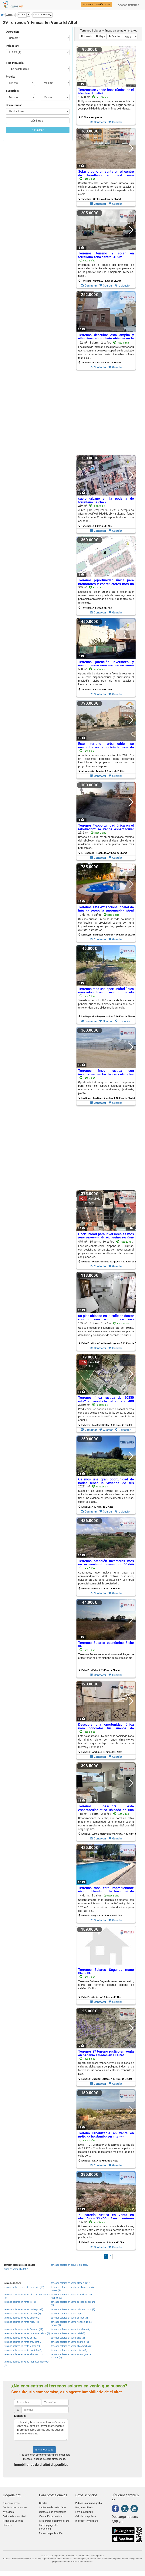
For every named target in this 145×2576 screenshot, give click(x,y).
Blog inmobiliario (84, 2507)
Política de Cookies (13, 2520)
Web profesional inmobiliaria (54, 2520)
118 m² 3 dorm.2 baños (107, 1823)
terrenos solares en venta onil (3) (20, 2337)
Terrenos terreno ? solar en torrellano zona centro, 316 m (106, 255)
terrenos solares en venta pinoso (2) (22, 2317)
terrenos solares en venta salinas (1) (69, 2317)
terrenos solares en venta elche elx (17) (70, 2283)
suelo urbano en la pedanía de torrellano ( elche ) (106, 500)
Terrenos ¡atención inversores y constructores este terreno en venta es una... (106, 665)
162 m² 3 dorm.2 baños (106, 352)
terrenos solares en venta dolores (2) (22, 2313)
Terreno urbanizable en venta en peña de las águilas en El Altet (106, 2135)
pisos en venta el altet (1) (16, 2269)
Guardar (115, 122)
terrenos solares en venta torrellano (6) (70, 2329)
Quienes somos (11, 2503)
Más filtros (37, 120)
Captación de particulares (52, 2507)
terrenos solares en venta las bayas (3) (23, 2309)
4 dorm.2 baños (106, 1905)
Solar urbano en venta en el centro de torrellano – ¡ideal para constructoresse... (106, 175)
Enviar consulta (44, 2449)
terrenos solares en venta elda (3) (68, 2337)
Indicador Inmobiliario (86, 2520)
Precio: (10, 76)
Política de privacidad (14, 2516)
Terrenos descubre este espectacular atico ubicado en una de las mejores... (106, 1810)
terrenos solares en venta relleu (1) (21, 2322)
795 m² (106, 2232)
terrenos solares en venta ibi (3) (20, 2302)
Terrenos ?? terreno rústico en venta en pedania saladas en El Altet (106, 2053)
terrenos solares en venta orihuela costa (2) (73, 2309)
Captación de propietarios (52, 2512)
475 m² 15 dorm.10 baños (107, 1251)
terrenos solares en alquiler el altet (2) (70, 2265)
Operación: (12, 31)
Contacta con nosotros (15, 2507)
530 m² (106, 679)
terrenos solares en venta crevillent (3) (23, 2342)
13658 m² (106, 107)
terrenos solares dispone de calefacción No (106, 1656)
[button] (42, 15)
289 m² (106, 515)
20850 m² (106, 1414)
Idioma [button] (8, 2525)
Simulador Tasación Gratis (96, 4)
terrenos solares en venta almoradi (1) (23, 2354)
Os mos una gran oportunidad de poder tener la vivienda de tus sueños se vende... (106, 1483)
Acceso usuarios (128, 5)
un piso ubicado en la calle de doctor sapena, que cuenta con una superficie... (106, 1319)
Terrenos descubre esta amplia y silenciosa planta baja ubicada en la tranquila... (106, 338)
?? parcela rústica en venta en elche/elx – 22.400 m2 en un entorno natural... (106, 2218)
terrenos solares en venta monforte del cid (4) (27, 2333)
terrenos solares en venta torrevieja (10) (24, 2287)
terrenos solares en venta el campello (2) (71, 2346)
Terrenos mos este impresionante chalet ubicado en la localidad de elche (106, 1891)
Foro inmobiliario (84, 2512)
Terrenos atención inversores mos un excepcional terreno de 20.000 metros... (106, 1564)
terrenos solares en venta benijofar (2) (23, 2350)
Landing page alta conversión (48, 2527)
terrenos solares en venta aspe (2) (68, 2313)
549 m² (106, 597)
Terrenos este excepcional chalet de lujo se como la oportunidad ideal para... (106, 911)
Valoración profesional (51, 2516)
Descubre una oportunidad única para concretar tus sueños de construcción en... (106, 1728)
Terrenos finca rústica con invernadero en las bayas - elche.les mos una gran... (106, 1074)
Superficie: (12, 90)
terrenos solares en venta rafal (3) (68, 2333)
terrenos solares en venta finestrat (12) (23, 2329)
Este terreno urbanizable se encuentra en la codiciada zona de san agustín (106, 747)
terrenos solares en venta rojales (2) (69, 2350)
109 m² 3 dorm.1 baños (107, 1333)
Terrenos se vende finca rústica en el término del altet (106, 92)
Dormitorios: (14, 105)
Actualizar (38, 129)
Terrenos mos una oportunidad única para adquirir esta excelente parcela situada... (106, 992)
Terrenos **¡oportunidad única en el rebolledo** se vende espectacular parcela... (106, 829)
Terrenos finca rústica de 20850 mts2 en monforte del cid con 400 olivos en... (106, 1401)
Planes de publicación (50, 2533)
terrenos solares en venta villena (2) (22, 2346)
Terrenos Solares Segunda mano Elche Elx (106, 1971)
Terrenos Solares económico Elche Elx (106, 1644)
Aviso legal (8, 2512)
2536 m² (106, 842)
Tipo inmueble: (15, 63)
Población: (12, 46)
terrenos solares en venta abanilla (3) (70, 2342)
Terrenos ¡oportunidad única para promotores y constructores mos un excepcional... (106, 584)
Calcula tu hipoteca (85, 2516)
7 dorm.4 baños (106, 924)
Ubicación (123, 285)
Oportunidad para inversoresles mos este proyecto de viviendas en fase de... (106, 1238)
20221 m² (106, 1496)
